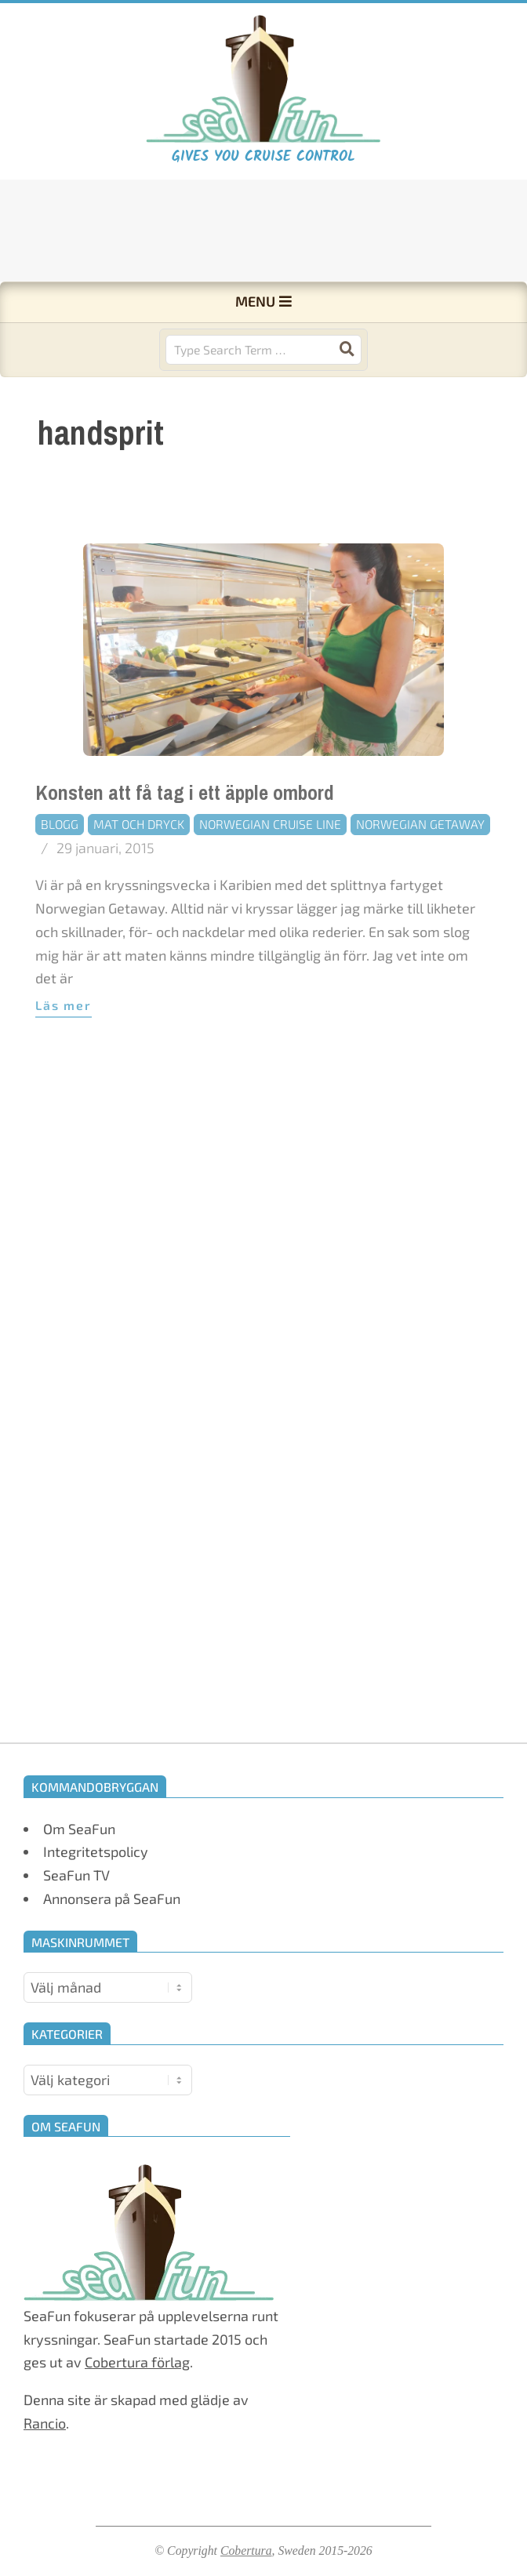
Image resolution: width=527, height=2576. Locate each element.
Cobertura (246, 2550)
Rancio (45, 2423)
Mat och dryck (138, 865)
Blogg (59, 865)
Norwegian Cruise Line (270, 865)
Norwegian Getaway (420, 865)
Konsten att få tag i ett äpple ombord (184, 834)
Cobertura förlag (137, 2362)
